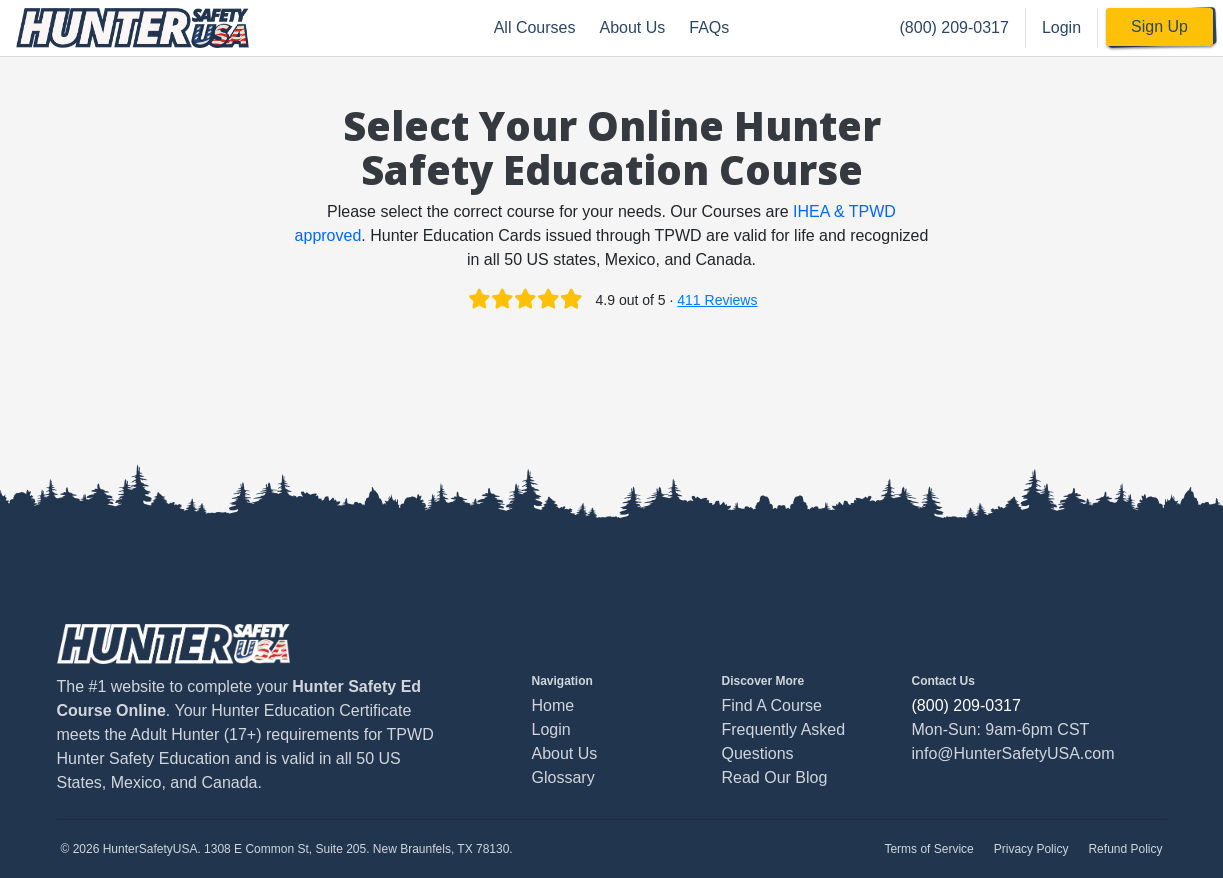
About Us (632, 27)
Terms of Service (928, 849)
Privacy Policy (1031, 849)
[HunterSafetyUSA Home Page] (132, 28)
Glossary (563, 777)
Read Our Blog (775, 777)
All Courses (535, 27)
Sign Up (1159, 26)
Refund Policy (1125, 849)
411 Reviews (717, 300)
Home (553, 705)
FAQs (709, 27)
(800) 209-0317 (954, 27)
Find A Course (772, 705)
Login (1061, 27)
